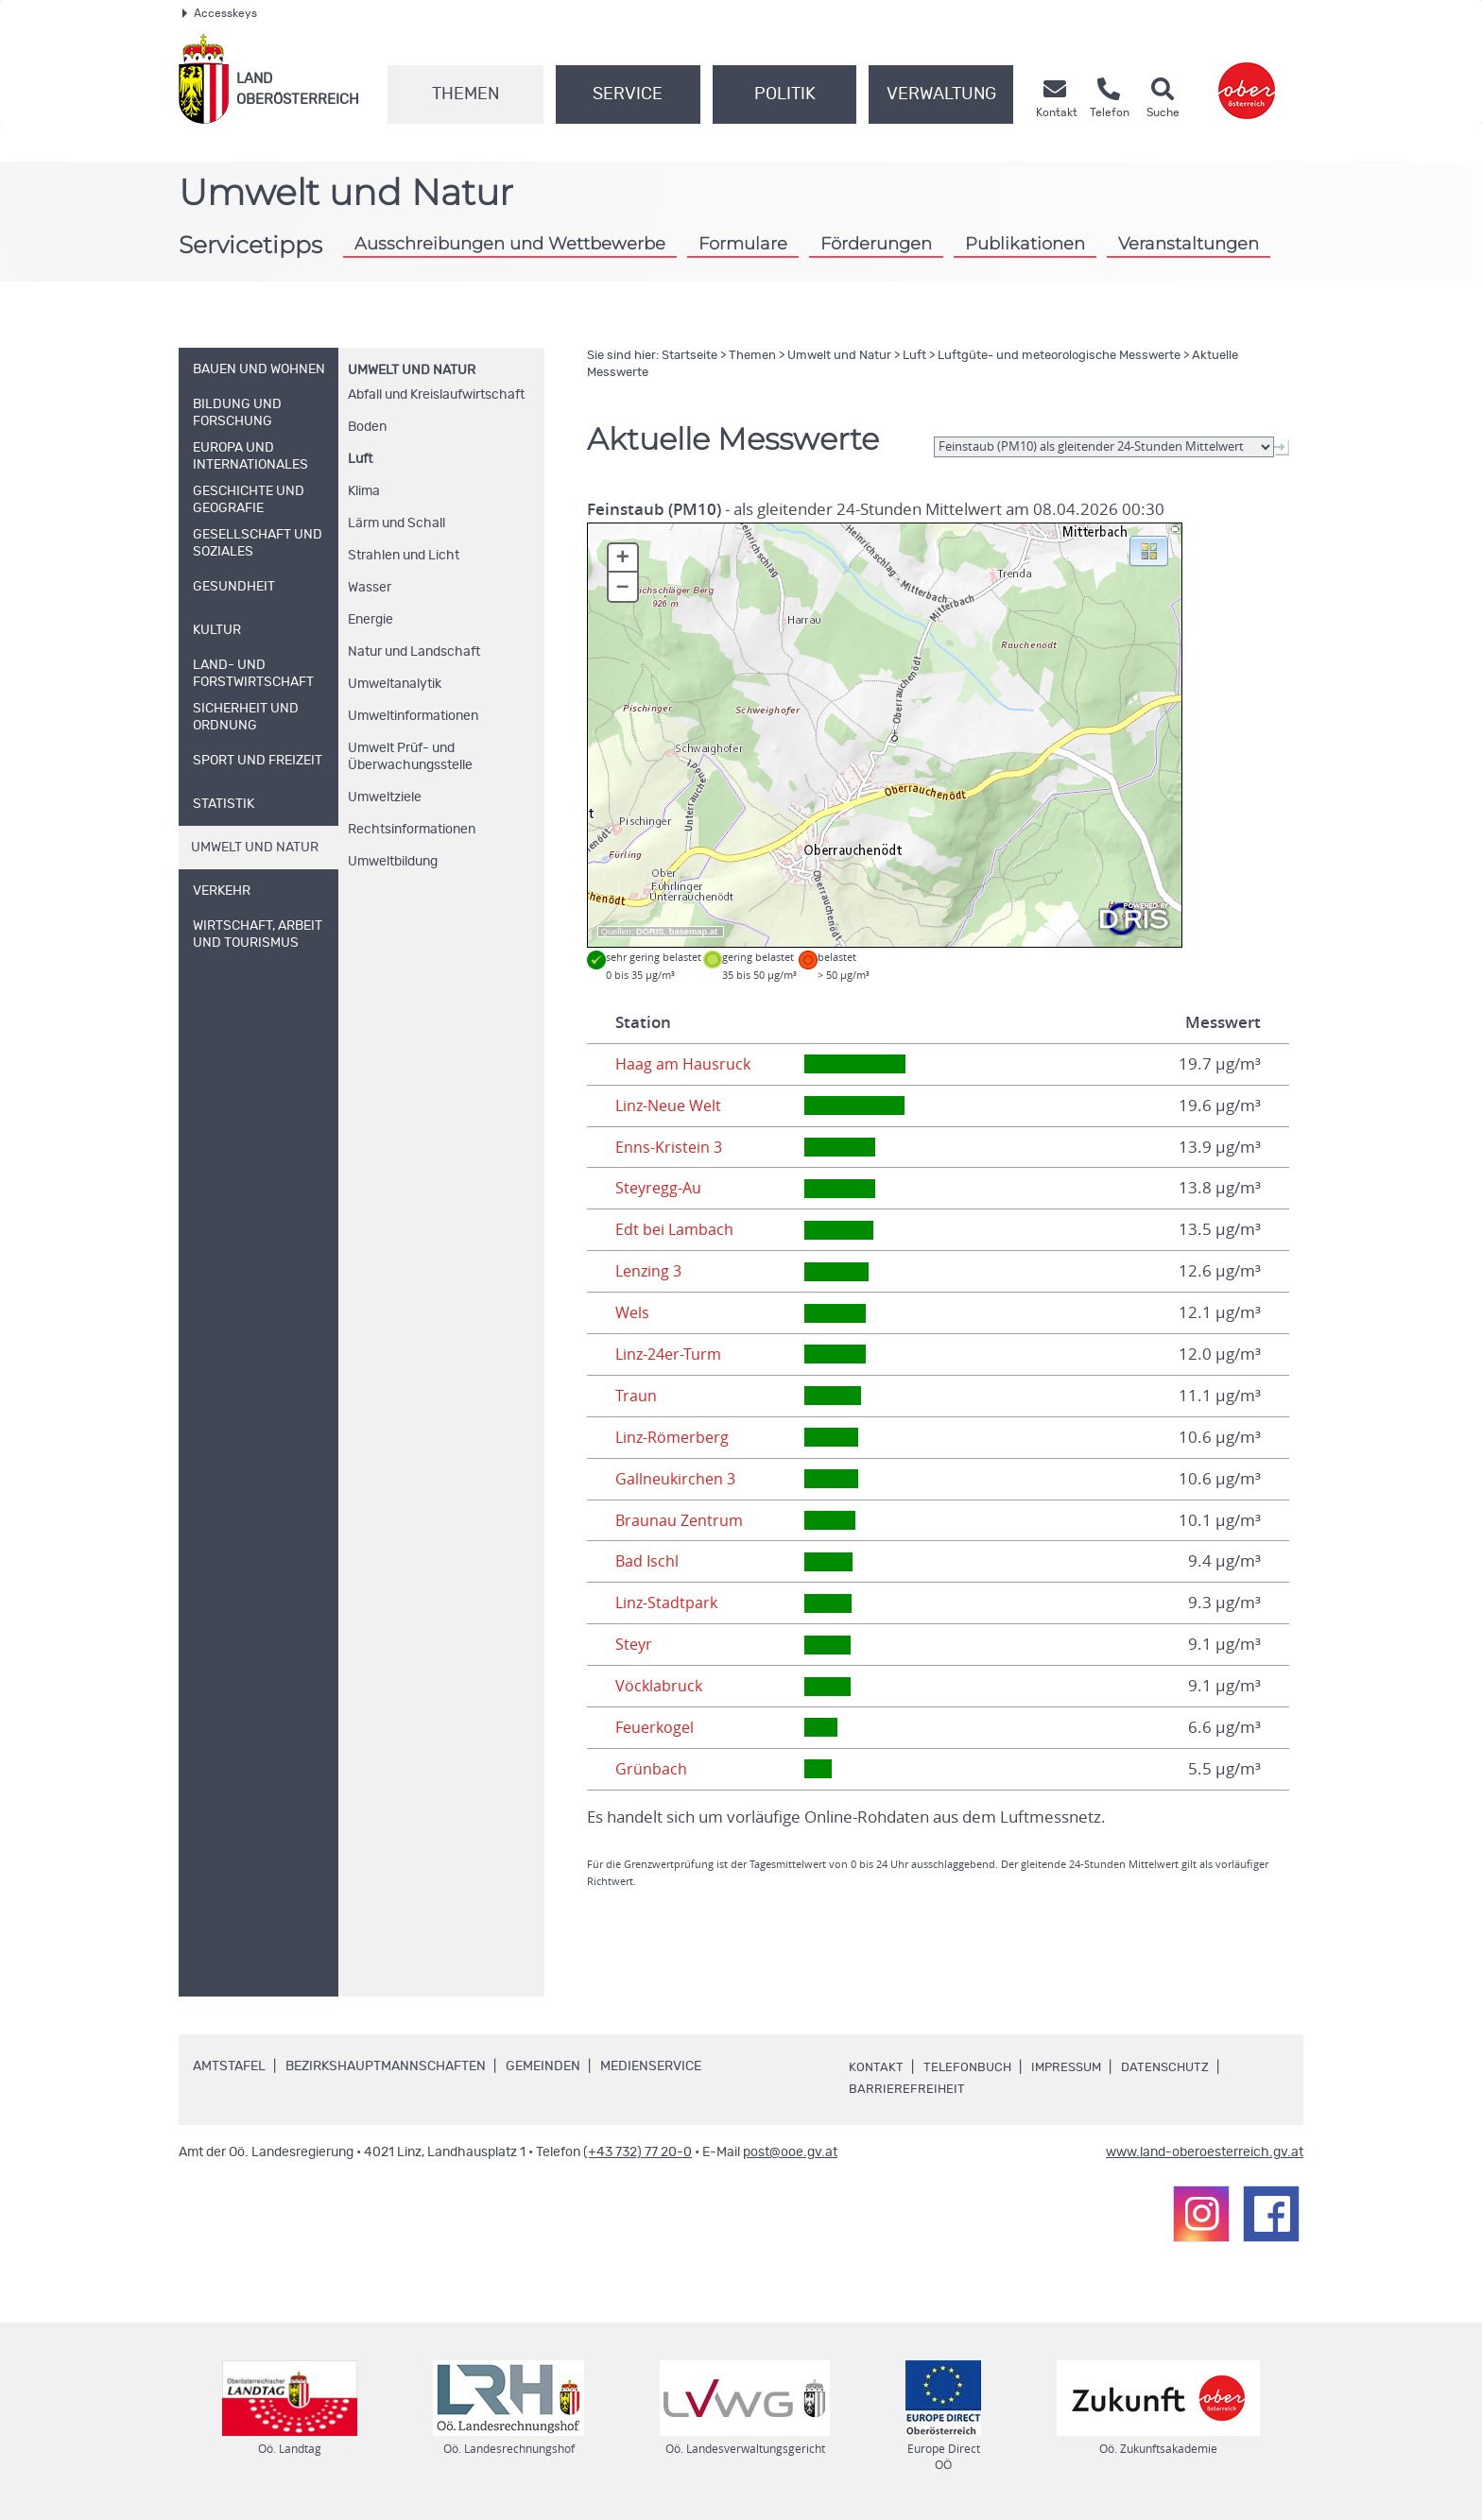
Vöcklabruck (659, 1685)
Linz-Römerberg (674, 1437)
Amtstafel (229, 2066)
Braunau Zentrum (681, 1520)
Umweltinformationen (413, 716)
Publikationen (1025, 243)
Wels (633, 1312)
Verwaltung (941, 94)
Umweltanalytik (394, 684)
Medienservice (650, 2066)
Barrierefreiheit (907, 2089)
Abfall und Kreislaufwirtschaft (436, 395)
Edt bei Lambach (675, 1229)
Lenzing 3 (650, 1270)
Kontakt (876, 2067)
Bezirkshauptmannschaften (385, 2066)
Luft (360, 459)
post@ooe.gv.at (790, 2152)
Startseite (689, 356)
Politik (785, 94)
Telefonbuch (969, 2067)
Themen (465, 94)
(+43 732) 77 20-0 (637, 2152)
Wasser (369, 587)
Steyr (634, 1644)
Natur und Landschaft (414, 652)
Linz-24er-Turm (671, 1354)
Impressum (1073, 2067)
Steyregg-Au (660, 1187)
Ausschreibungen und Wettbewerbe (509, 243)
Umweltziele (385, 797)
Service (628, 94)
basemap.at (693, 931)
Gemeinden (543, 2066)
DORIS (650, 931)
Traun (636, 1395)
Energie (370, 619)
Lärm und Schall (396, 523)
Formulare (742, 243)
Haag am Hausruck (684, 1064)
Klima (364, 491)
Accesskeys (219, 13)
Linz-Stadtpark (667, 1602)
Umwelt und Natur (411, 370)
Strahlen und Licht (403, 555)
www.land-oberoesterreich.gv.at (1204, 2152)
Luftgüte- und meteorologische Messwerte (1059, 356)
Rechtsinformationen (411, 829)
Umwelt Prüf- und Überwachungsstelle (410, 757)
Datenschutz (1176, 2067)
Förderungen (876, 243)
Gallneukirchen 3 (677, 1478)
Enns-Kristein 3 (669, 1147)
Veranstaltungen (1188, 243)
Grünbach (651, 1768)
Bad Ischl (648, 1561)
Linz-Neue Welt (671, 1105)
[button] (1148, 550)
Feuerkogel (656, 1727)
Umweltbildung (393, 861)
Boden (367, 427)
